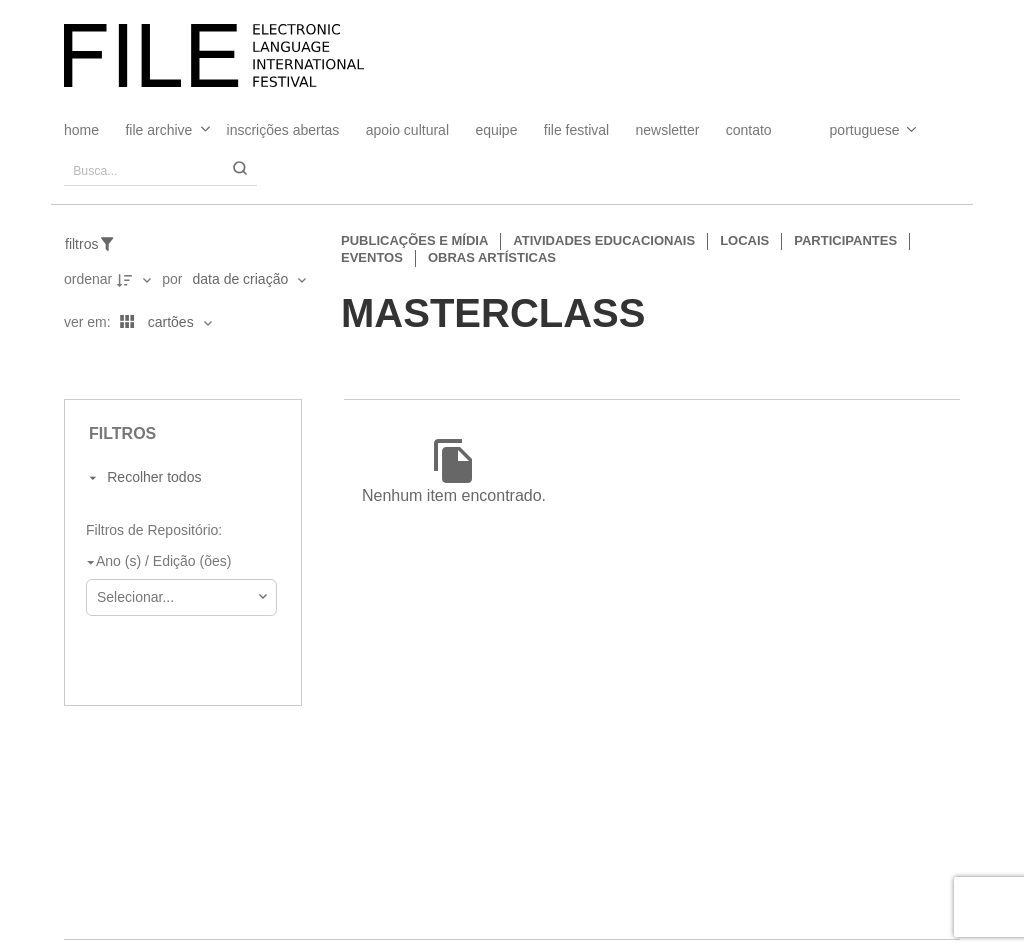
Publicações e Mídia (414, 240)
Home (81, 130)
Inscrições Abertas (283, 130)
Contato (749, 130)
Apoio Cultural (407, 130)
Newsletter (668, 130)
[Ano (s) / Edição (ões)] (177, 562)
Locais (744, 240)
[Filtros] (100, 244)
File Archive (158, 130)
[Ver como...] (69, 365)
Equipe (496, 130)
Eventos (372, 257)
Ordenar (88, 279)
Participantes (845, 240)
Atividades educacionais (604, 240)
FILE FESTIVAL (576, 130)
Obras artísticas (492, 257)
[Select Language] (853, 130)
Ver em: (89, 322)
